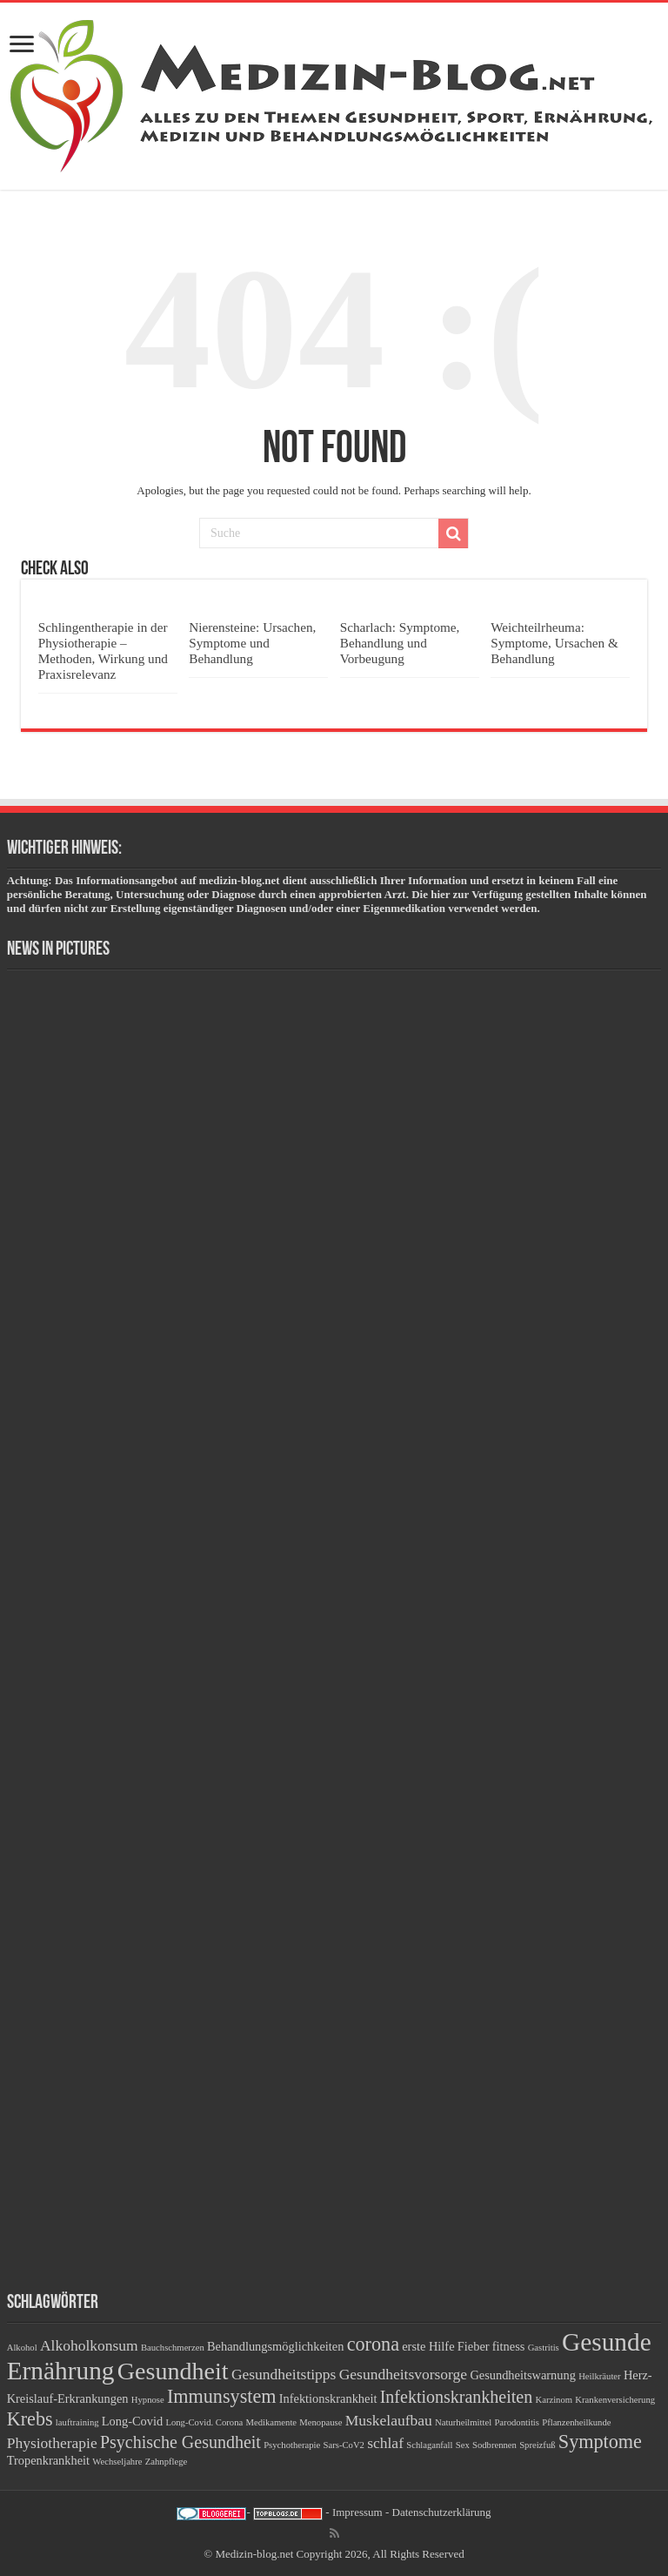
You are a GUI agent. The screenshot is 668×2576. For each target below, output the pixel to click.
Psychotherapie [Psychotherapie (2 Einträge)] (292, 2445)
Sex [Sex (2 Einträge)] (463, 2445)
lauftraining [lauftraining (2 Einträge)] (77, 2422)
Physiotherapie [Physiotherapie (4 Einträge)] (52, 2443)
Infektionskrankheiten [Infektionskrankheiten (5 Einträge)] (456, 2396)
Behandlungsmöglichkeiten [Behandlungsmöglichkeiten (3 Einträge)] (275, 2346)
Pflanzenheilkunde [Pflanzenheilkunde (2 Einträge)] (576, 2422)
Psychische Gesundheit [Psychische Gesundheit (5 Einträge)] (180, 2442)
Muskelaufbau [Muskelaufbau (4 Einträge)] (388, 2420)
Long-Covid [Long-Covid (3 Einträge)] (132, 2421)
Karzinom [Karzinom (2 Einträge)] (553, 2400)
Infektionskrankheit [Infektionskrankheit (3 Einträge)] (328, 2398)
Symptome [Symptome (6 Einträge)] (600, 2441)
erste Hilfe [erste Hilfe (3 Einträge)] (428, 2346)
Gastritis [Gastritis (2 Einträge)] (543, 2347)
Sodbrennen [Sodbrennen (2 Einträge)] (494, 2445)
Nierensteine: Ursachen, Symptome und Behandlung (252, 643)
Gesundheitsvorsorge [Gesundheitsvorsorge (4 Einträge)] (403, 2374)
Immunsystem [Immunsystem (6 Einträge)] (222, 2396)
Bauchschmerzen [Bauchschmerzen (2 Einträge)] (172, 2347)
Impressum (357, 2512)
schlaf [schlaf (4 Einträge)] (385, 2443)
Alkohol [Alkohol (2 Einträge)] (22, 2347)
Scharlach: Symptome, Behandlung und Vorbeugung (400, 643)
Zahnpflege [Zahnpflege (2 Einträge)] (166, 2461)
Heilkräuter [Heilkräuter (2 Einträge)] (599, 2376)
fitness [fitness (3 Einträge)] (508, 2346)
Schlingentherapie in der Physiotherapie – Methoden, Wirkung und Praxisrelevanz (103, 650)
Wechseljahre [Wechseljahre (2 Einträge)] (117, 2461)
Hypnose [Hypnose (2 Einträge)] (147, 2400)
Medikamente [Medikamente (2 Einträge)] (271, 2422)
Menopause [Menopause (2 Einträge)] (320, 2422)
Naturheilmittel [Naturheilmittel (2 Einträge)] (463, 2422)
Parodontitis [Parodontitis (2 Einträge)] (516, 2422)
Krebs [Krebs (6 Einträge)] (30, 2419)
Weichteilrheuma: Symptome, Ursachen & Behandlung (554, 643)
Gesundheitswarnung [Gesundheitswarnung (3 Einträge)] (523, 2375)
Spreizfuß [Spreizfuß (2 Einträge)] (537, 2445)
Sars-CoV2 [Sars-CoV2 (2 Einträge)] (344, 2445)
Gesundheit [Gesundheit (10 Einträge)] (173, 2371)
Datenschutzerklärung (441, 2512)
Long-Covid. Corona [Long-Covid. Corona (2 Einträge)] (204, 2422)
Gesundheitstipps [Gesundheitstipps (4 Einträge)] (284, 2374)
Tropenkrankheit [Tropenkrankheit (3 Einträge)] (48, 2460)
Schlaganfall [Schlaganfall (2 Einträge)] (429, 2445)
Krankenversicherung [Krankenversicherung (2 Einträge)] (615, 2400)
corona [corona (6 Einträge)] (373, 2344)
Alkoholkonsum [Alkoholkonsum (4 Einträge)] (89, 2345)
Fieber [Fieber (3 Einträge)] (474, 2346)
